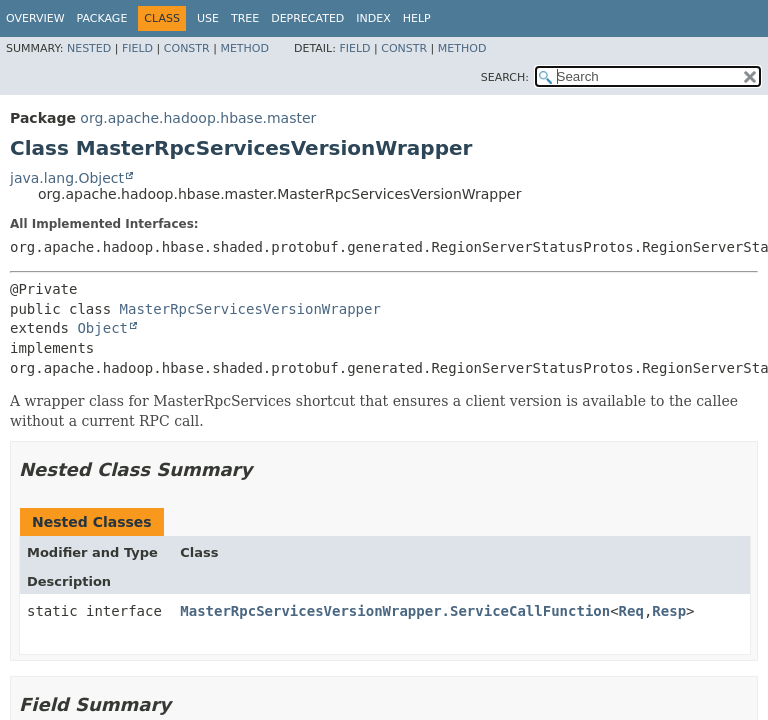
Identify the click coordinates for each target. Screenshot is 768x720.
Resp (669, 611)
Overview (35, 18)
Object (102, 328)
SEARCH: (505, 77)
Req (631, 611)
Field (137, 48)
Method (244, 48)
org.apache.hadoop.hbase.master (198, 118)
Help (417, 18)
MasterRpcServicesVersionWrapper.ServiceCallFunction (395, 611)
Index (373, 18)
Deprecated (307, 18)
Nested (89, 48)
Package (102, 18)
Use (208, 18)
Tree (245, 18)
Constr (187, 48)
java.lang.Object (67, 178)
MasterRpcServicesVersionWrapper (250, 309)
